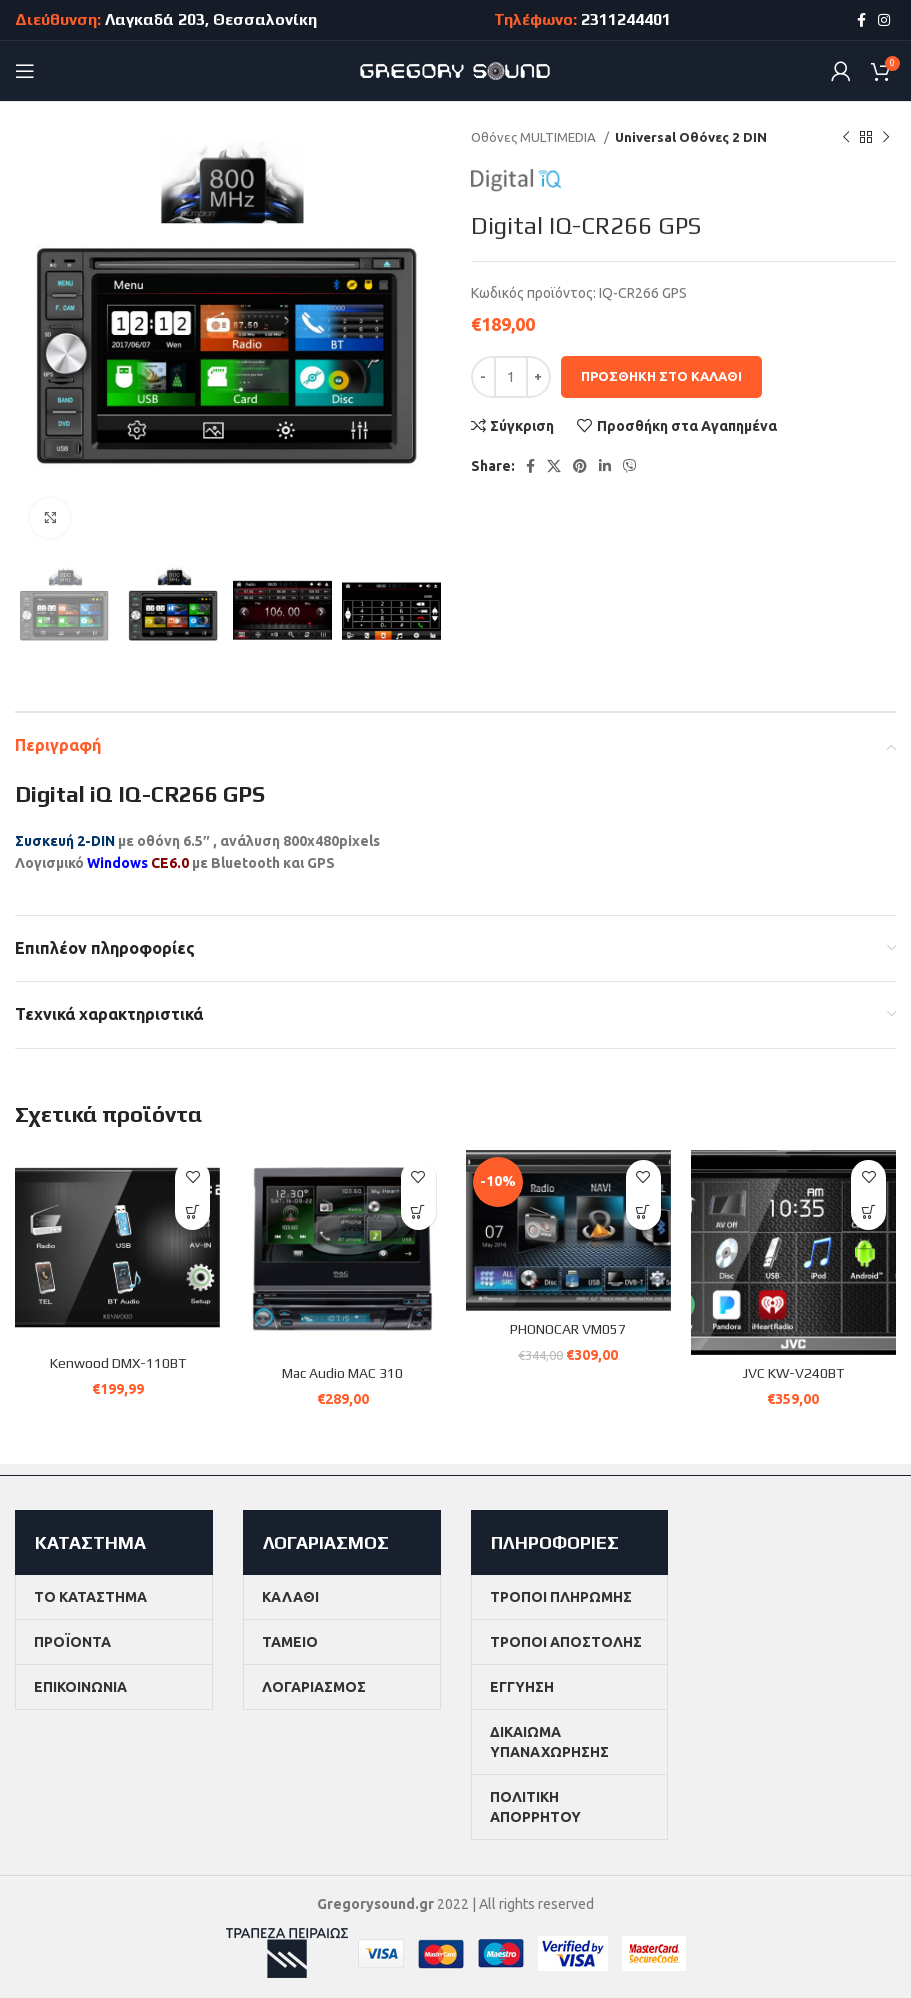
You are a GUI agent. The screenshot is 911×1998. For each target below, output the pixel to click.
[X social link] (554, 466)
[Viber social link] (630, 466)
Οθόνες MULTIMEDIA (535, 137)
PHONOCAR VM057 (568, 1329)
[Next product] (886, 138)
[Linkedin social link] (605, 466)
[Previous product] (846, 138)
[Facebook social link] (861, 20)
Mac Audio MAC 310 (342, 1373)
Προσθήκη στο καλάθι (661, 376)
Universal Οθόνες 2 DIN (691, 137)
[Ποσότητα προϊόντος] (511, 377)
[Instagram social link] (884, 20)
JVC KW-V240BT (793, 1373)
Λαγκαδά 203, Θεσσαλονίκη (211, 19)
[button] (192, 1212)
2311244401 (626, 19)
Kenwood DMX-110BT (118, 1363)
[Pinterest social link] (580, 466)
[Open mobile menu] (25, 71)
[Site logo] (455, 70)
